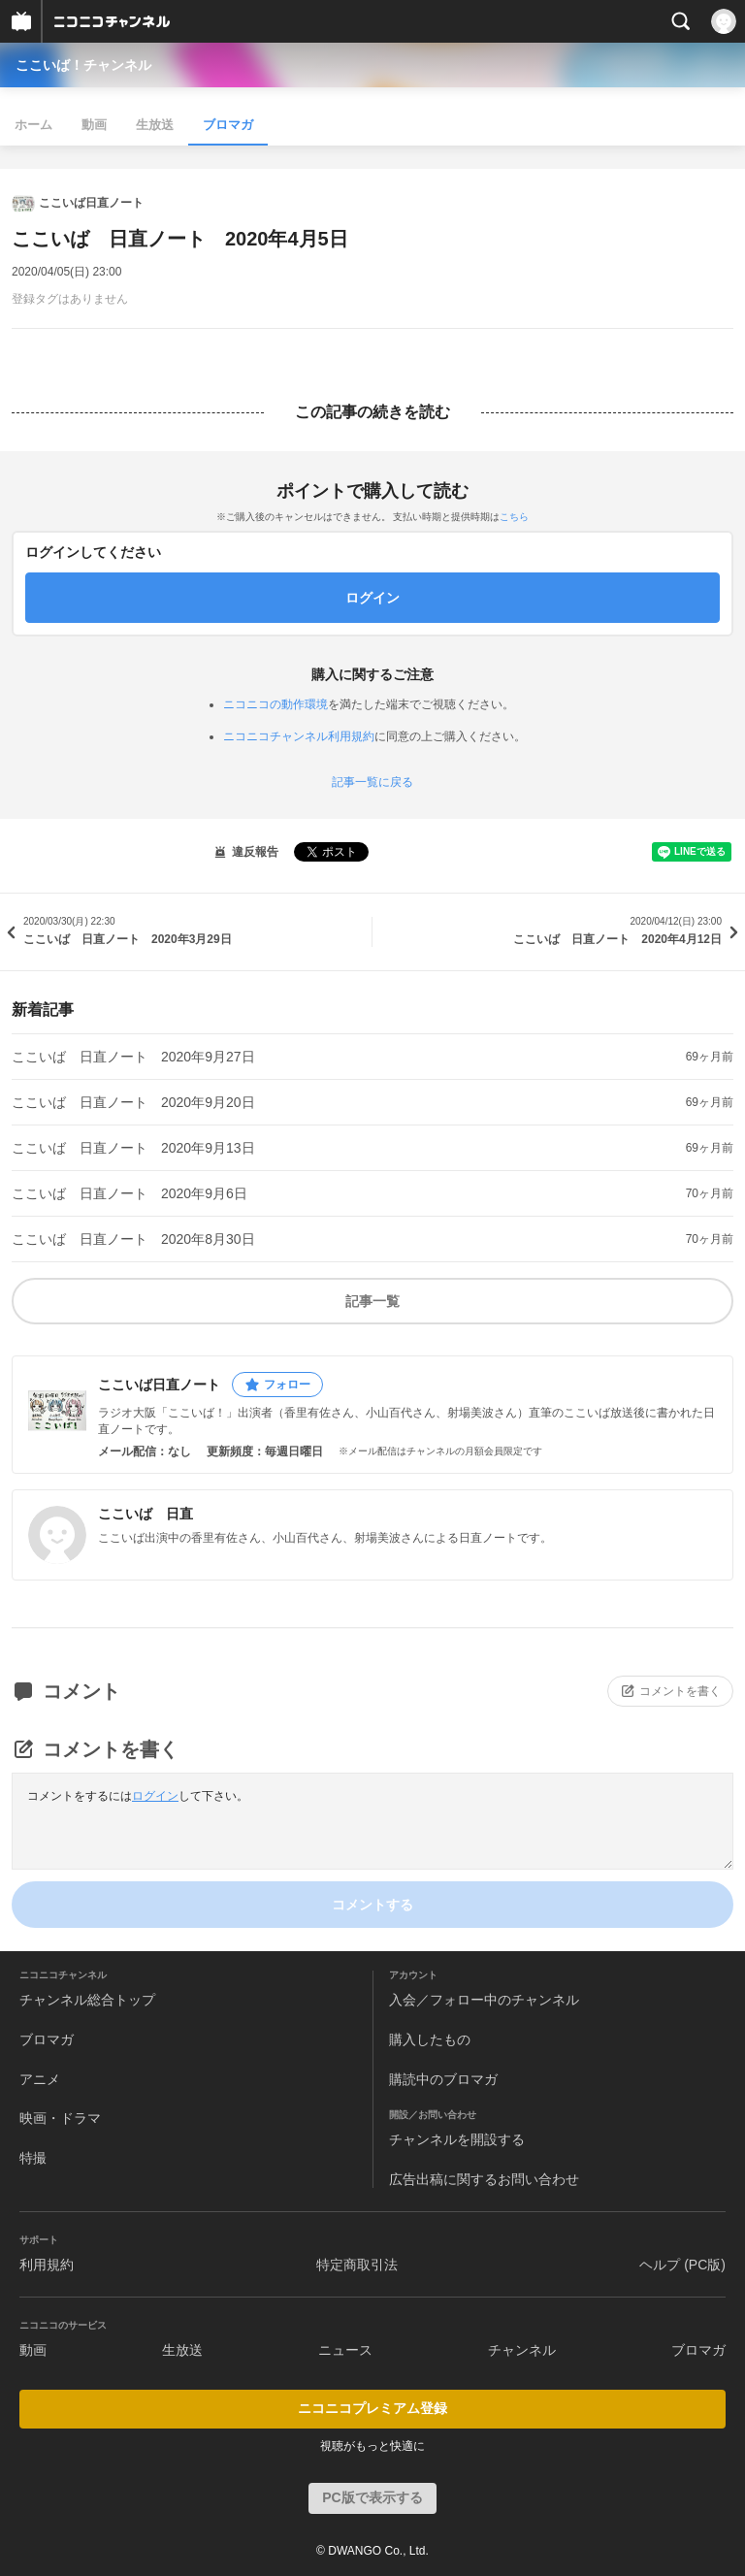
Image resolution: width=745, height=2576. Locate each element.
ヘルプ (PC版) (682, 2264)
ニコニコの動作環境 (275, 704)
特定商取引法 (357, 2264)
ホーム (33, 124)
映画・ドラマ (60, 2118)
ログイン (155, 1796)
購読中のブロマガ (443, 2079)
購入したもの (429, 2039)
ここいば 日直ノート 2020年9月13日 (133, 1148)
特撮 (33, 2158)
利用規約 (46, 2264)
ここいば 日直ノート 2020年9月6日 (129, 1193)
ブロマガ (228, 124)
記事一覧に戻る (372, 782)
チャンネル (522, 2350)
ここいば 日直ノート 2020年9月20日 (133, 1102)
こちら (514, 516)
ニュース (345, 2350)
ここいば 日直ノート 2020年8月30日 (133, 1239)
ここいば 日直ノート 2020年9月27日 (133, 1056)
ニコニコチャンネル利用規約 (298, 736)
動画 (94, 124)
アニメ (39, 2079)
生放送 (155, 124)
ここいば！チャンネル (83, 65)
